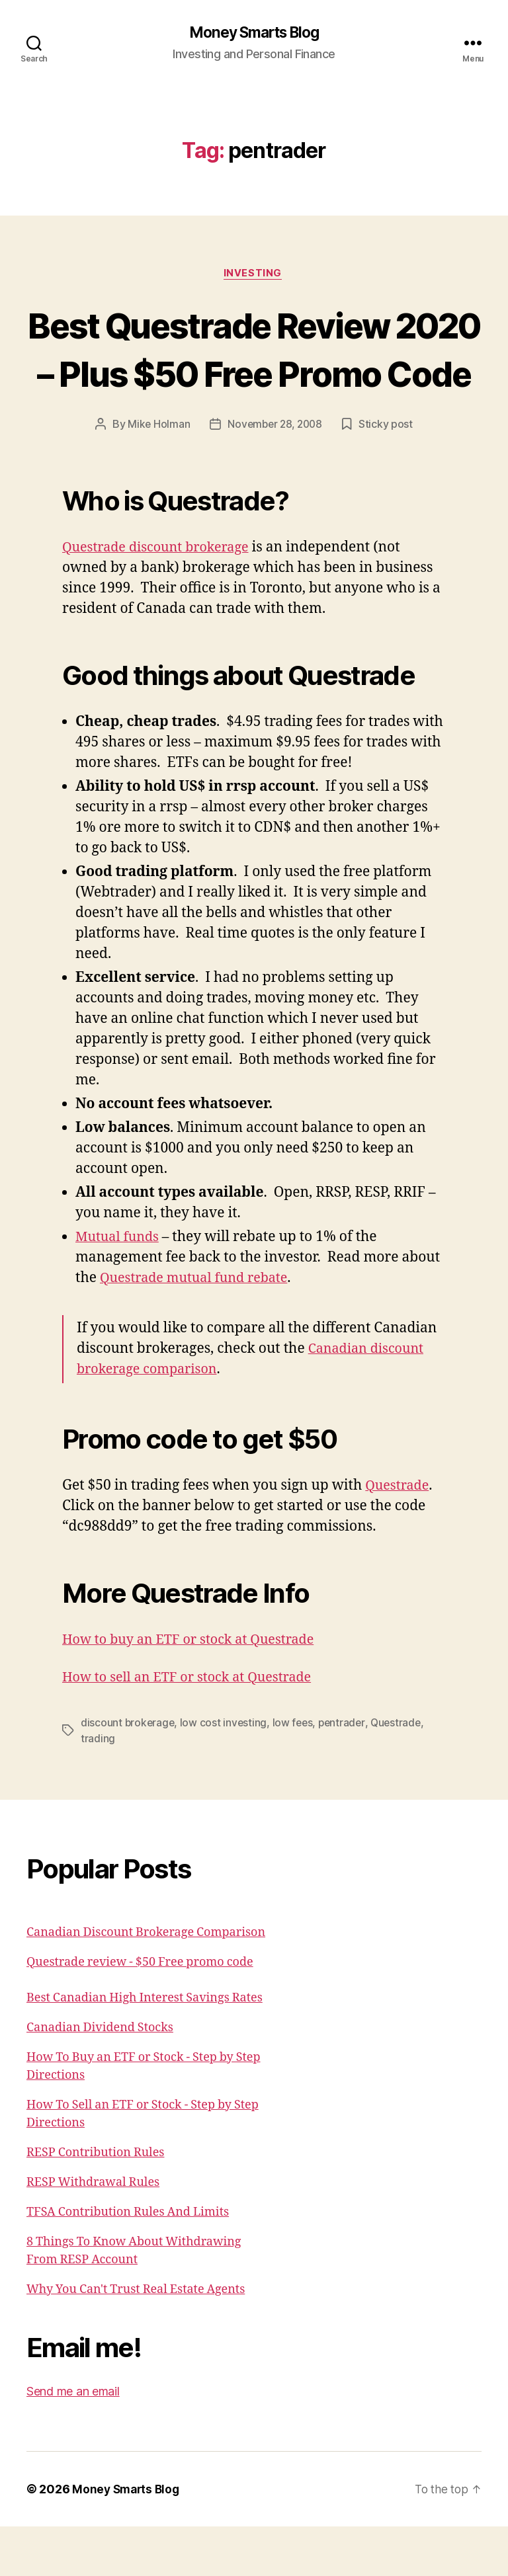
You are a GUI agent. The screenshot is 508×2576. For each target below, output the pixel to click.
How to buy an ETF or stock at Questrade (195, 1690)
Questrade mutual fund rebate (200, 1328)
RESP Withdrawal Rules (92, 2231)
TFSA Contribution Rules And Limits (127, 2261)
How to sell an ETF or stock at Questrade (194, 1727)
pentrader (346, 1772)
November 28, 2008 (275, 474)
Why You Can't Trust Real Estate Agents (135, 2339)
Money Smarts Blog (254, 33)
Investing (254, 275)
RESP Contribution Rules (95, 2202)
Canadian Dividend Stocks (99, 2077)
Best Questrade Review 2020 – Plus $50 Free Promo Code (254, 374)
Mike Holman (156, 474)
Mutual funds (119, 1287)
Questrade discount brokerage (161, 598)
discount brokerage (128, 1772)
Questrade (399, 1536)
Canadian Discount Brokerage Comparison (145, 1982)
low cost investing (225, 1772)
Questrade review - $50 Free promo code (139, 2011)
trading (98, 1788)
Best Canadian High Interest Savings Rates (144, 2047)
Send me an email (73, 2441)
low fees (295, 1772)
